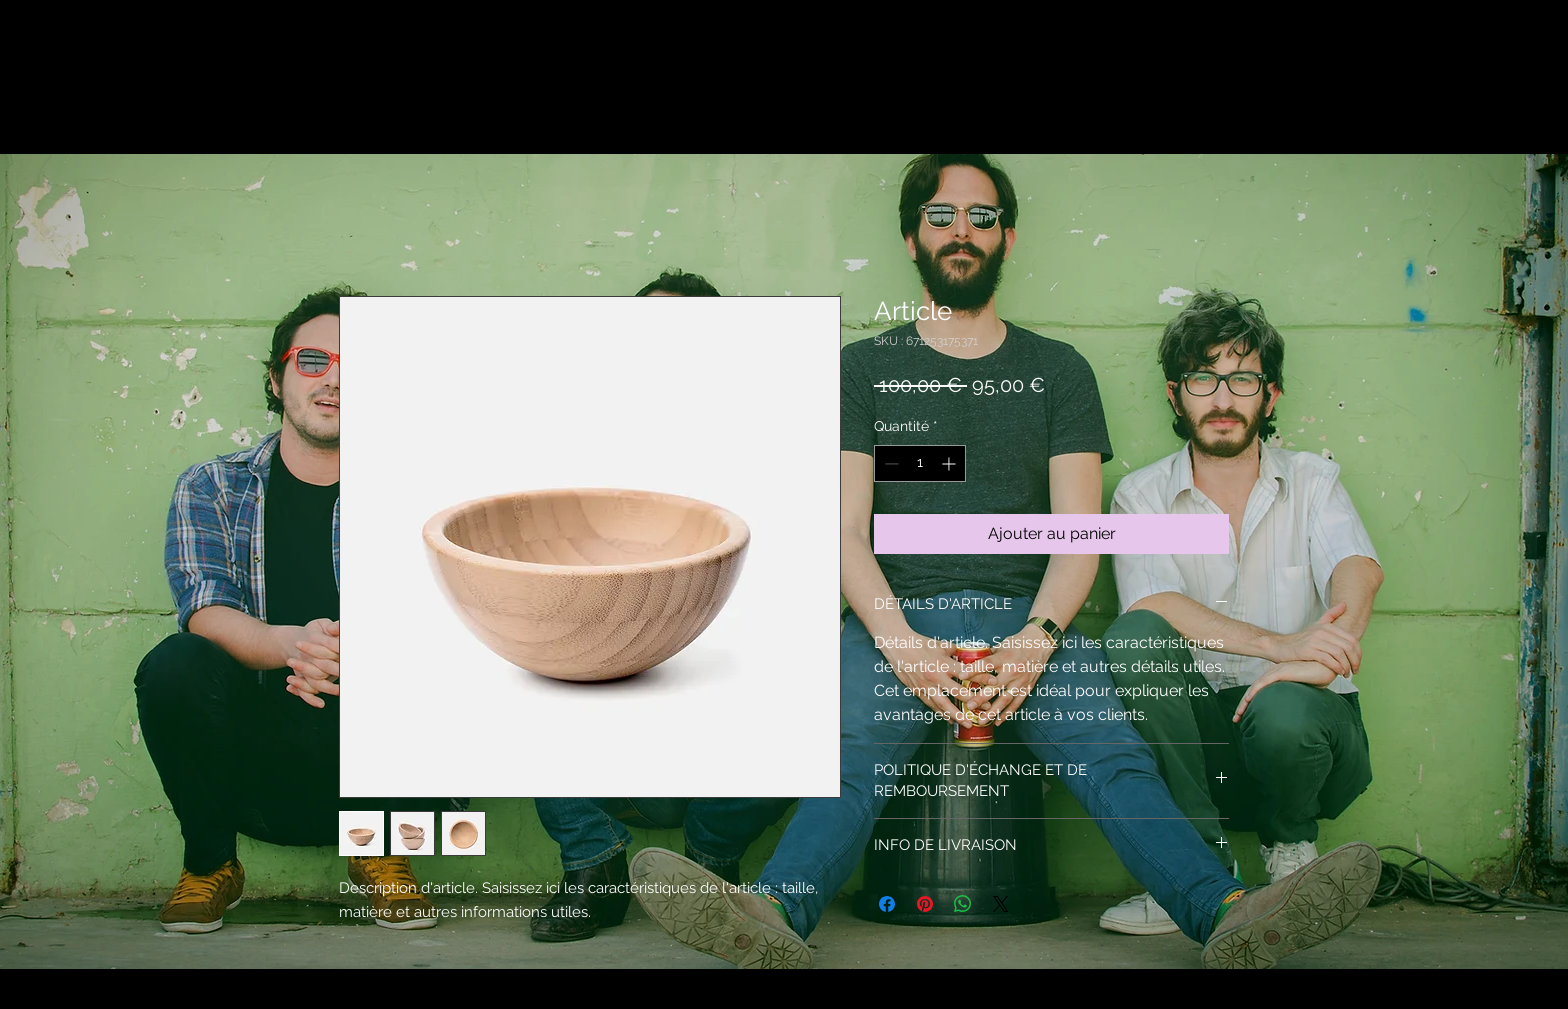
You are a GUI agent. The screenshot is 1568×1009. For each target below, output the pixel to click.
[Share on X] (1001, 904)
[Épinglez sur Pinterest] (925, 904)
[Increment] (950, 463)
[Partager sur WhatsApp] (963, 904)
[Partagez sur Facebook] (887, 904)
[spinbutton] (920, 463)
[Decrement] (889, 463)
